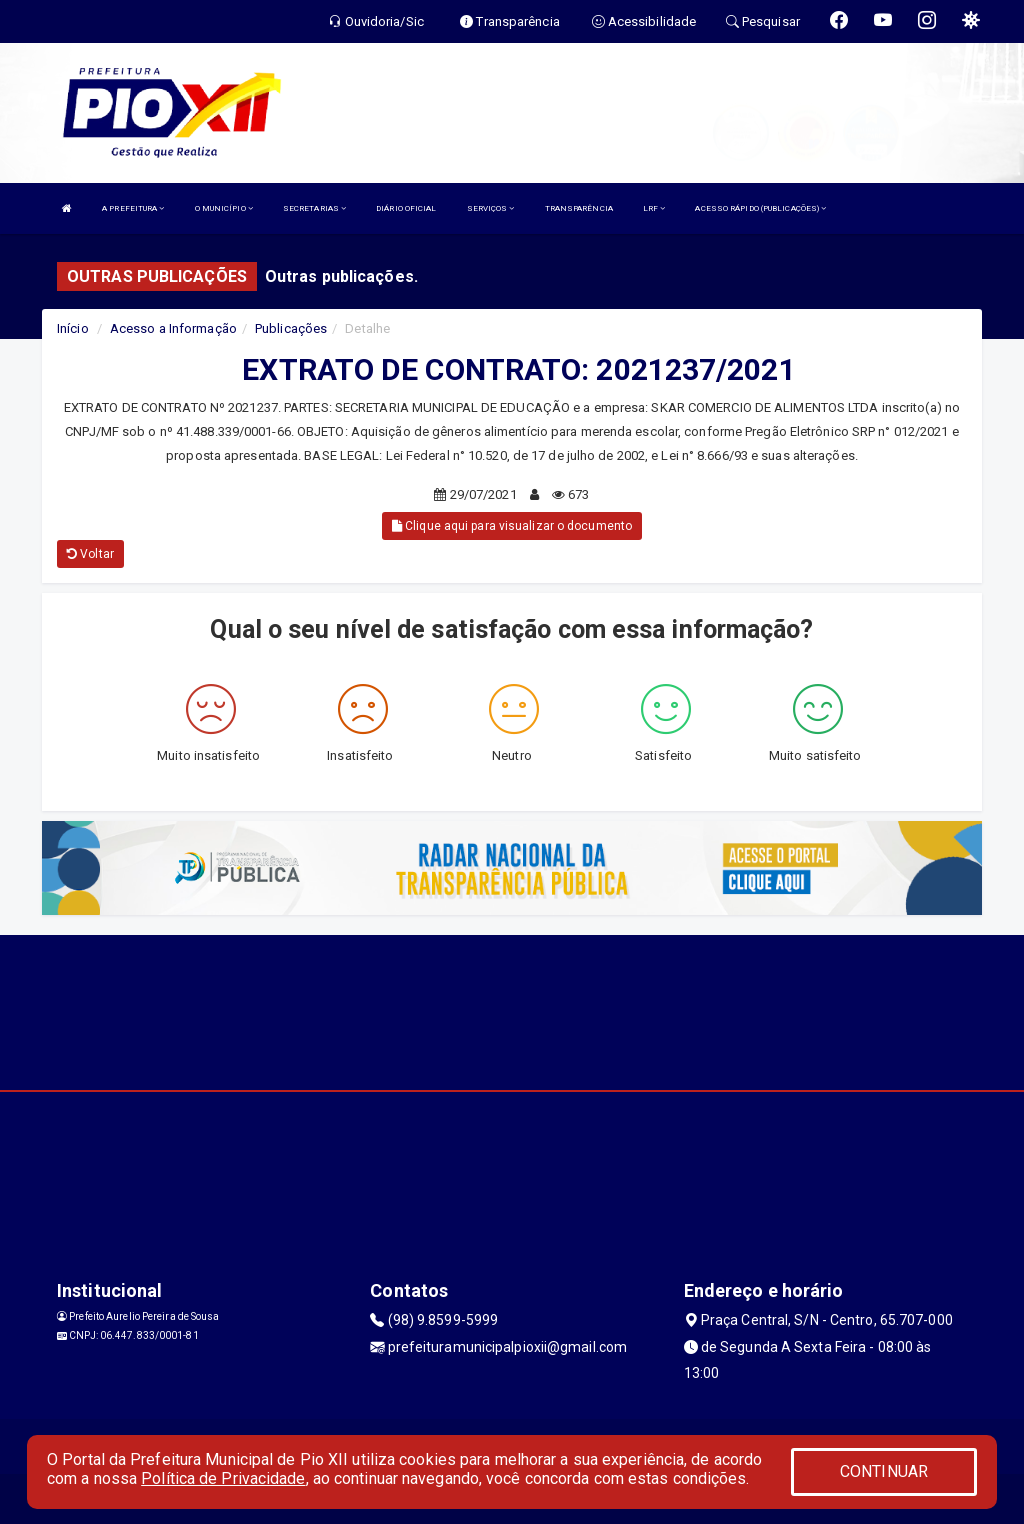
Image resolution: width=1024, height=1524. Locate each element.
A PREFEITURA (133, 208)
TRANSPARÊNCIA (579, 208)
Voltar (90, 554)
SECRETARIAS (314, 208)
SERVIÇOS (491, 208)
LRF (654, 208)
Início (73, 328)
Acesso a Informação (173, 328)
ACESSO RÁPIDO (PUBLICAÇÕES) (760, 208)
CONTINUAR (884, 1471)
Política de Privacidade (223, 1478)
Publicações (291, 328)
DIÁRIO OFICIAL (406, 208)
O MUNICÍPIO (224, 208)
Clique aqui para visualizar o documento (512, 526)
